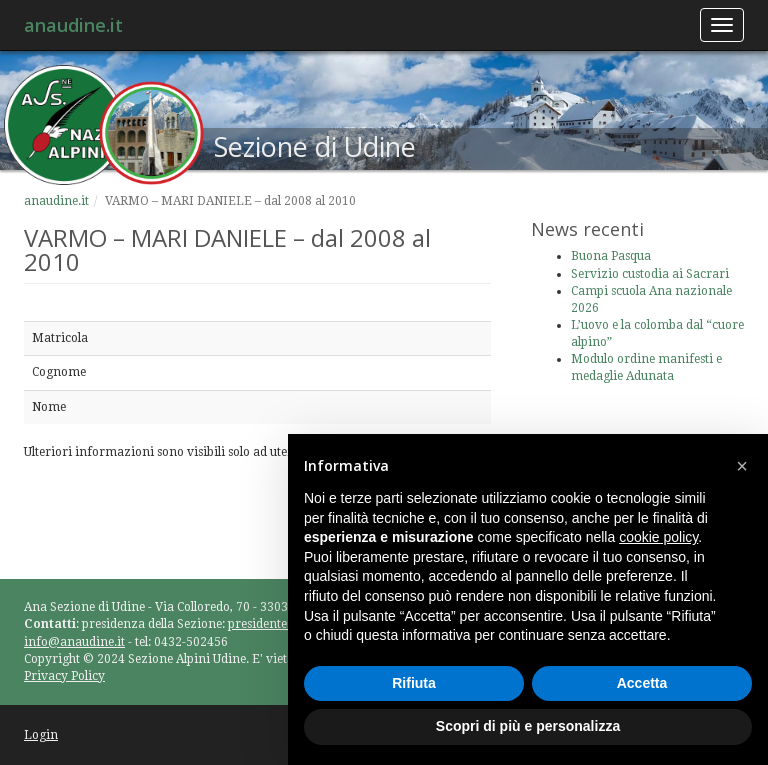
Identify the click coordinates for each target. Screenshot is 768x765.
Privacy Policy (64, 676)
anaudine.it (73, 25)
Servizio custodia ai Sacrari (650, 274)
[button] (742, 466)
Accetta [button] (642, 683)
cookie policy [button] (658, 537)
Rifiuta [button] (414, 683)
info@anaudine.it (74, 642)
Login (41, 735)
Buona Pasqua (611, 256)
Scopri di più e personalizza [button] (528, 726)
